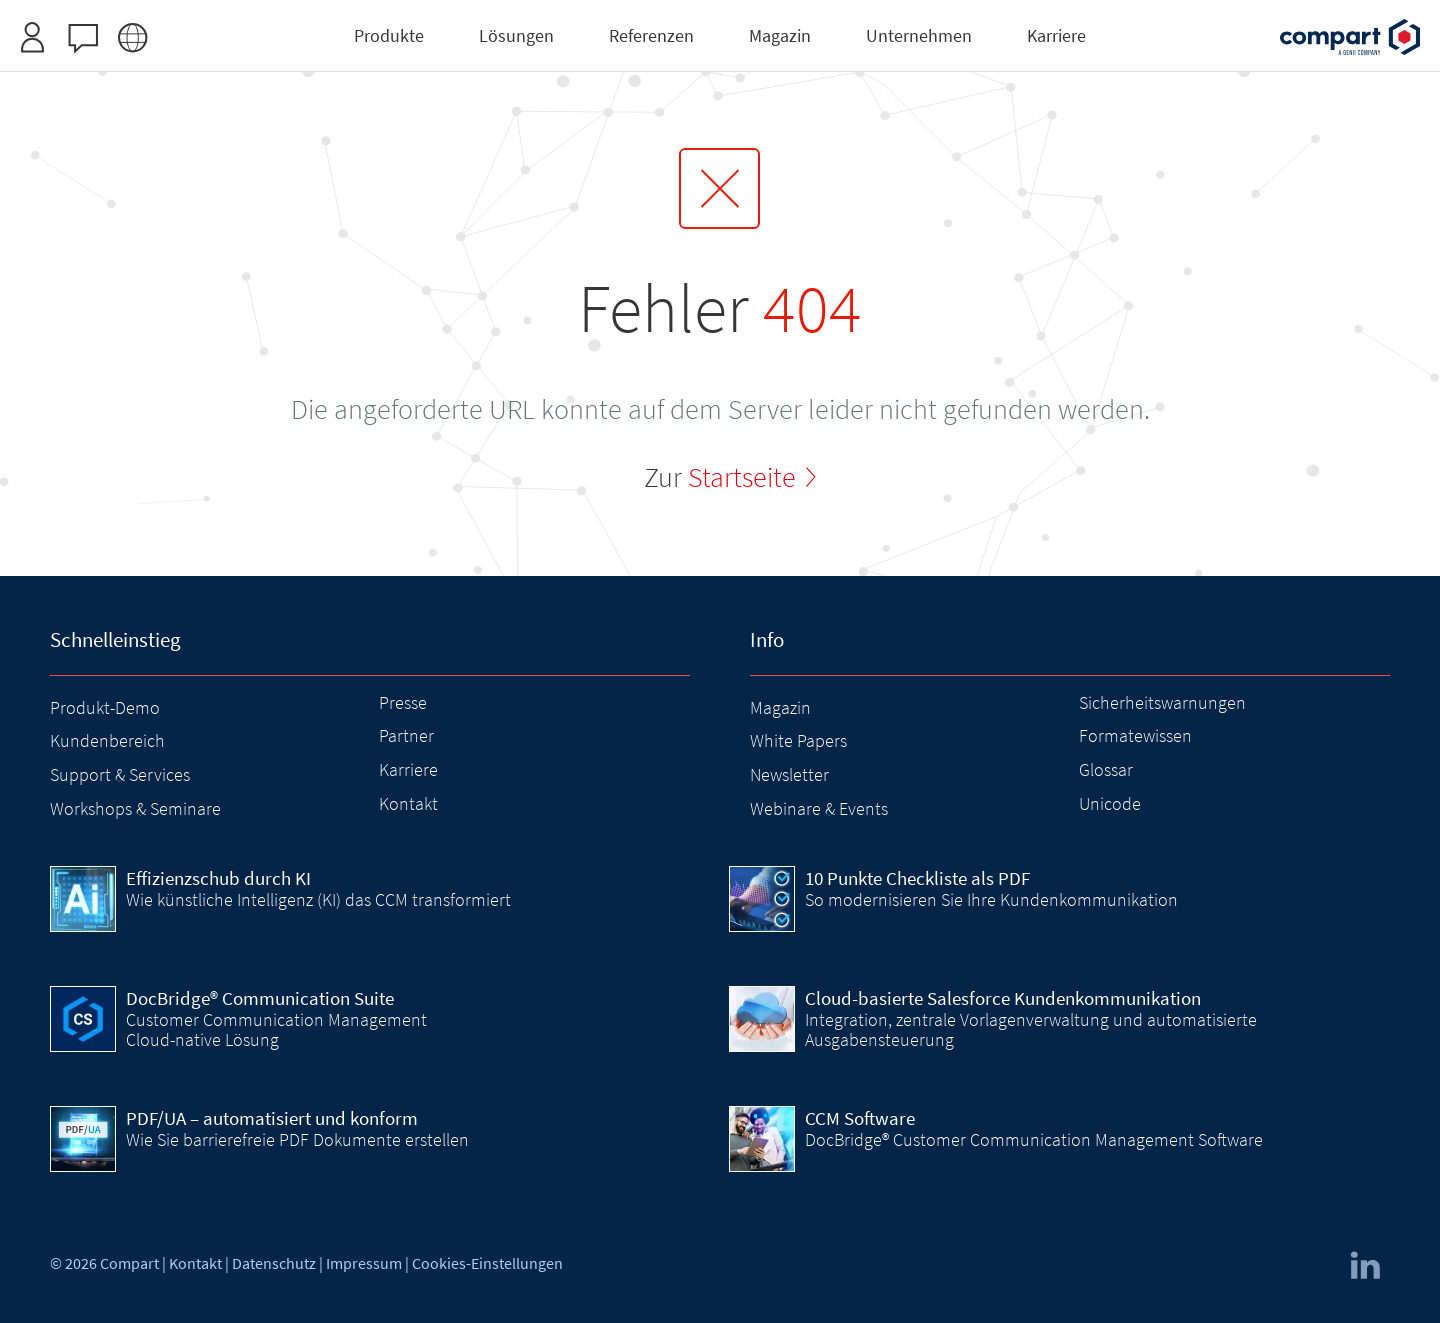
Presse (403, 702)
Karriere (408, 769)
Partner (406, 735)
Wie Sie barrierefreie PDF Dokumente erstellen (297, 1139)
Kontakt (408, 803)
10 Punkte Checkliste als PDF (917, 878)
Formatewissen (1135, 735)
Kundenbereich (107, 740)
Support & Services (120, 774)
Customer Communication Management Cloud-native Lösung (276, 1029)
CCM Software (860, 1118)
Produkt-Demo (105, 707)
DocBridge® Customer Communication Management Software (1034, 1139)
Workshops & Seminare (135, 808)
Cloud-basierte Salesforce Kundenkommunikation (1003, 998)
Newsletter (789, 774)
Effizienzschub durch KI (218, 878)
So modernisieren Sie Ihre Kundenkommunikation (991, 899)
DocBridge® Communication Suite (260, 998)
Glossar (1106, 769)
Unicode (1110, 803)
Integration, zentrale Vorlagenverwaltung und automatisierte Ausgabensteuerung (1031, 1029)
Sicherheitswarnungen (1162, 702)
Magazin (780, 707)
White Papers (798, 740)
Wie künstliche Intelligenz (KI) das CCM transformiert (318, 899)
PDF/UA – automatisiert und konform (272, 1118)
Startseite (742, 477)
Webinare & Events (819, 808)
